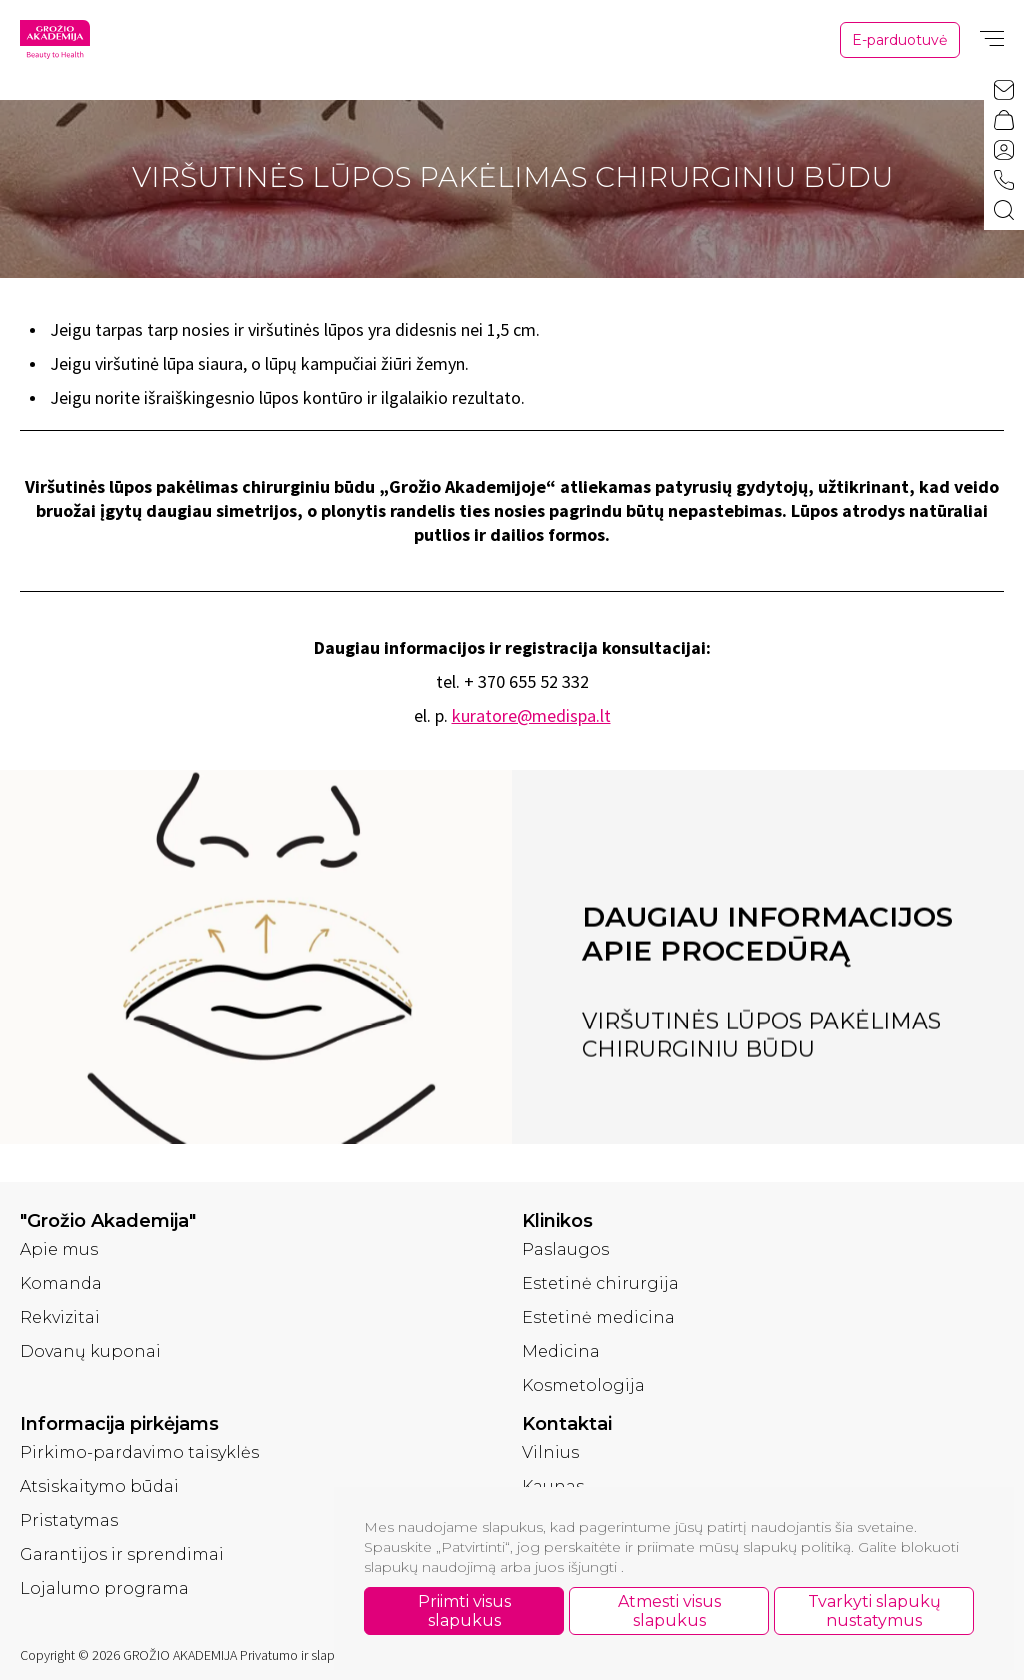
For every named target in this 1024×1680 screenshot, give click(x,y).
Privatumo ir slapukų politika (320, 1655)
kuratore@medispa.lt (531, 715)
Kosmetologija (583, 1385)
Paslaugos (565, 1249)
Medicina (561, 1351)
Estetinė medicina (598, 1317)
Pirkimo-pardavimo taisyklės (139, 1452)
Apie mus (59, 1249)
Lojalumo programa (104, 1588)
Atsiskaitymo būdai (99, 1486)
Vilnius (550, 1452)
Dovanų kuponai (90, 1351)
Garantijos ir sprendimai (122, 1554)
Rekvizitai (60, 1317)
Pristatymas (69, 1520)
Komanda (61, 1283)
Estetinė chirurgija (600, 1283)
